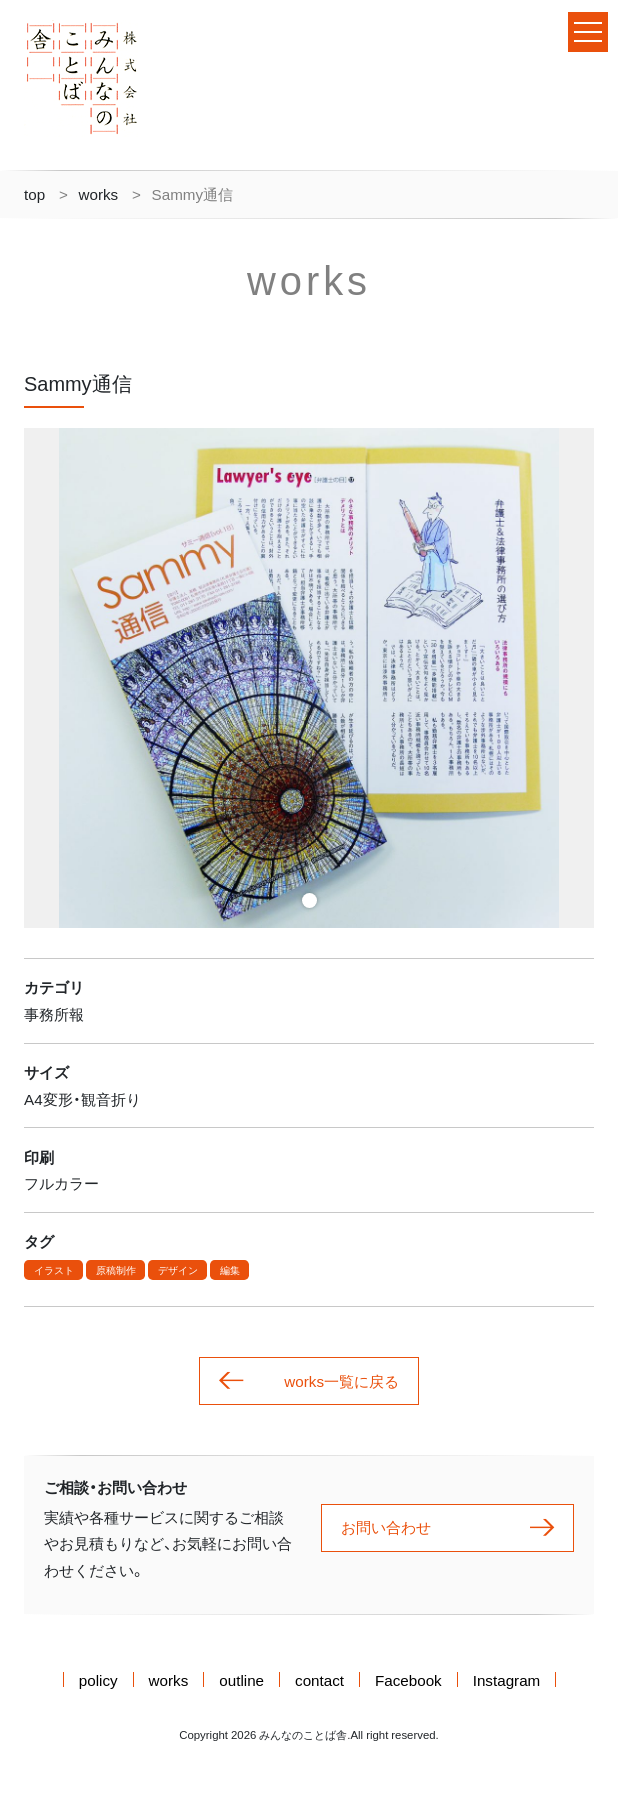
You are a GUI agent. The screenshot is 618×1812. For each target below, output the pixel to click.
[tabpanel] (309, 678)
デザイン (178, 1270)
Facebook (408, 1679)
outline (241, 1679)
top (34, 193)
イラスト (54, 1270)
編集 (230, 1270)
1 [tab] (309, 900)
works (99, 193)
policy (98, 1679)
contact (319, 1679)
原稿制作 (116, 1270)
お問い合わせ (447, 1527)
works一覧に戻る (309, 1381)
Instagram (507, 1679)
